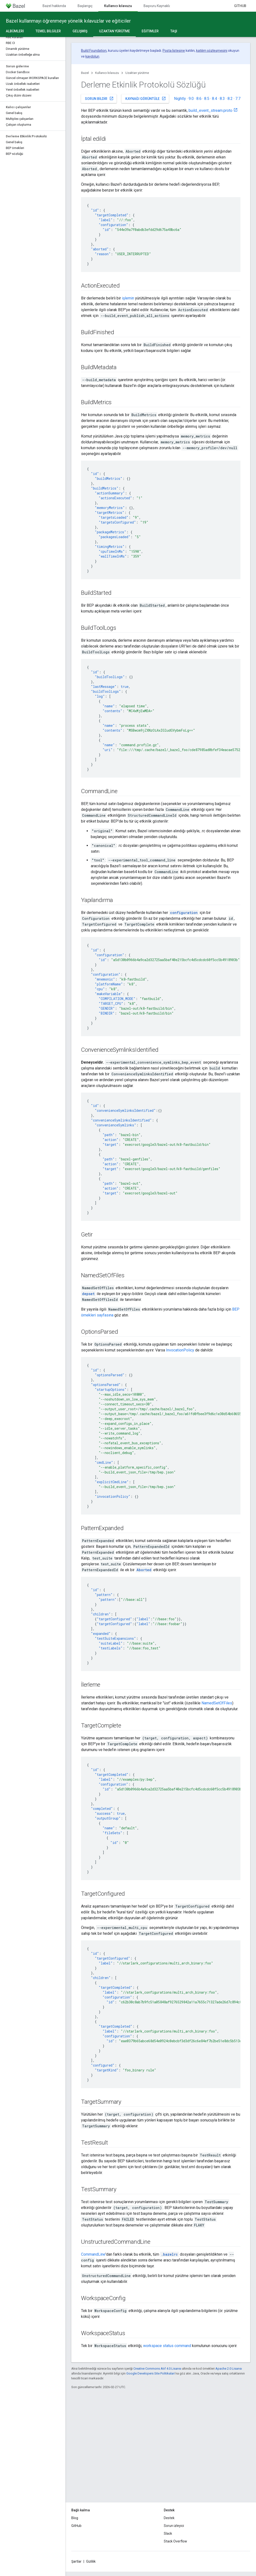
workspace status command (167, 2345)
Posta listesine (174, 51)
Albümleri (15, 31)
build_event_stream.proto (210, 110)
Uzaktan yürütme (137, 73)
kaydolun (92, 56)
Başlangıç (85, 6)
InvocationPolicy (180, 1350)
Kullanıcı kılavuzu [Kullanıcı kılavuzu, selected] (118, 6)
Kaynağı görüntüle (145, 98)
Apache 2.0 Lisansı (228, 2368)
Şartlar (76, 2561)
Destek (169, 2518)
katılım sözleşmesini (211, 51)
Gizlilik (91, 2561)
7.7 (237, 98)
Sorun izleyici (174, 2526)
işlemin (128, 298)
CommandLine (93, 2254)
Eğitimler (150, 31)
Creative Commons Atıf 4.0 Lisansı (157, 2368)
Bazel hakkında (54, 6)
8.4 (214, 98)
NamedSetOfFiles (216, 1703)
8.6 (198, 98)
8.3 (222, 98)
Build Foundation (94, 51)
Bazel (85, 73)
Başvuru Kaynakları (158, 6)
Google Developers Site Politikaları (150, 2373)
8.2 (230, 98)
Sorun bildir (99, 98)
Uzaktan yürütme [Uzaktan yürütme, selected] (114, 31)
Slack (168, 2533)
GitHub (240, 6)
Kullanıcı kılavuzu (107, 73)
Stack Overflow (175, 2541)
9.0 (191, 98)
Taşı (173, 31)
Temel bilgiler (48, 31)
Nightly (180, 98)
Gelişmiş (80, 31)
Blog (74, 2518)
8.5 (206, 98)
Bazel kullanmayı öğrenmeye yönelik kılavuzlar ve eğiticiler (68, 21)
